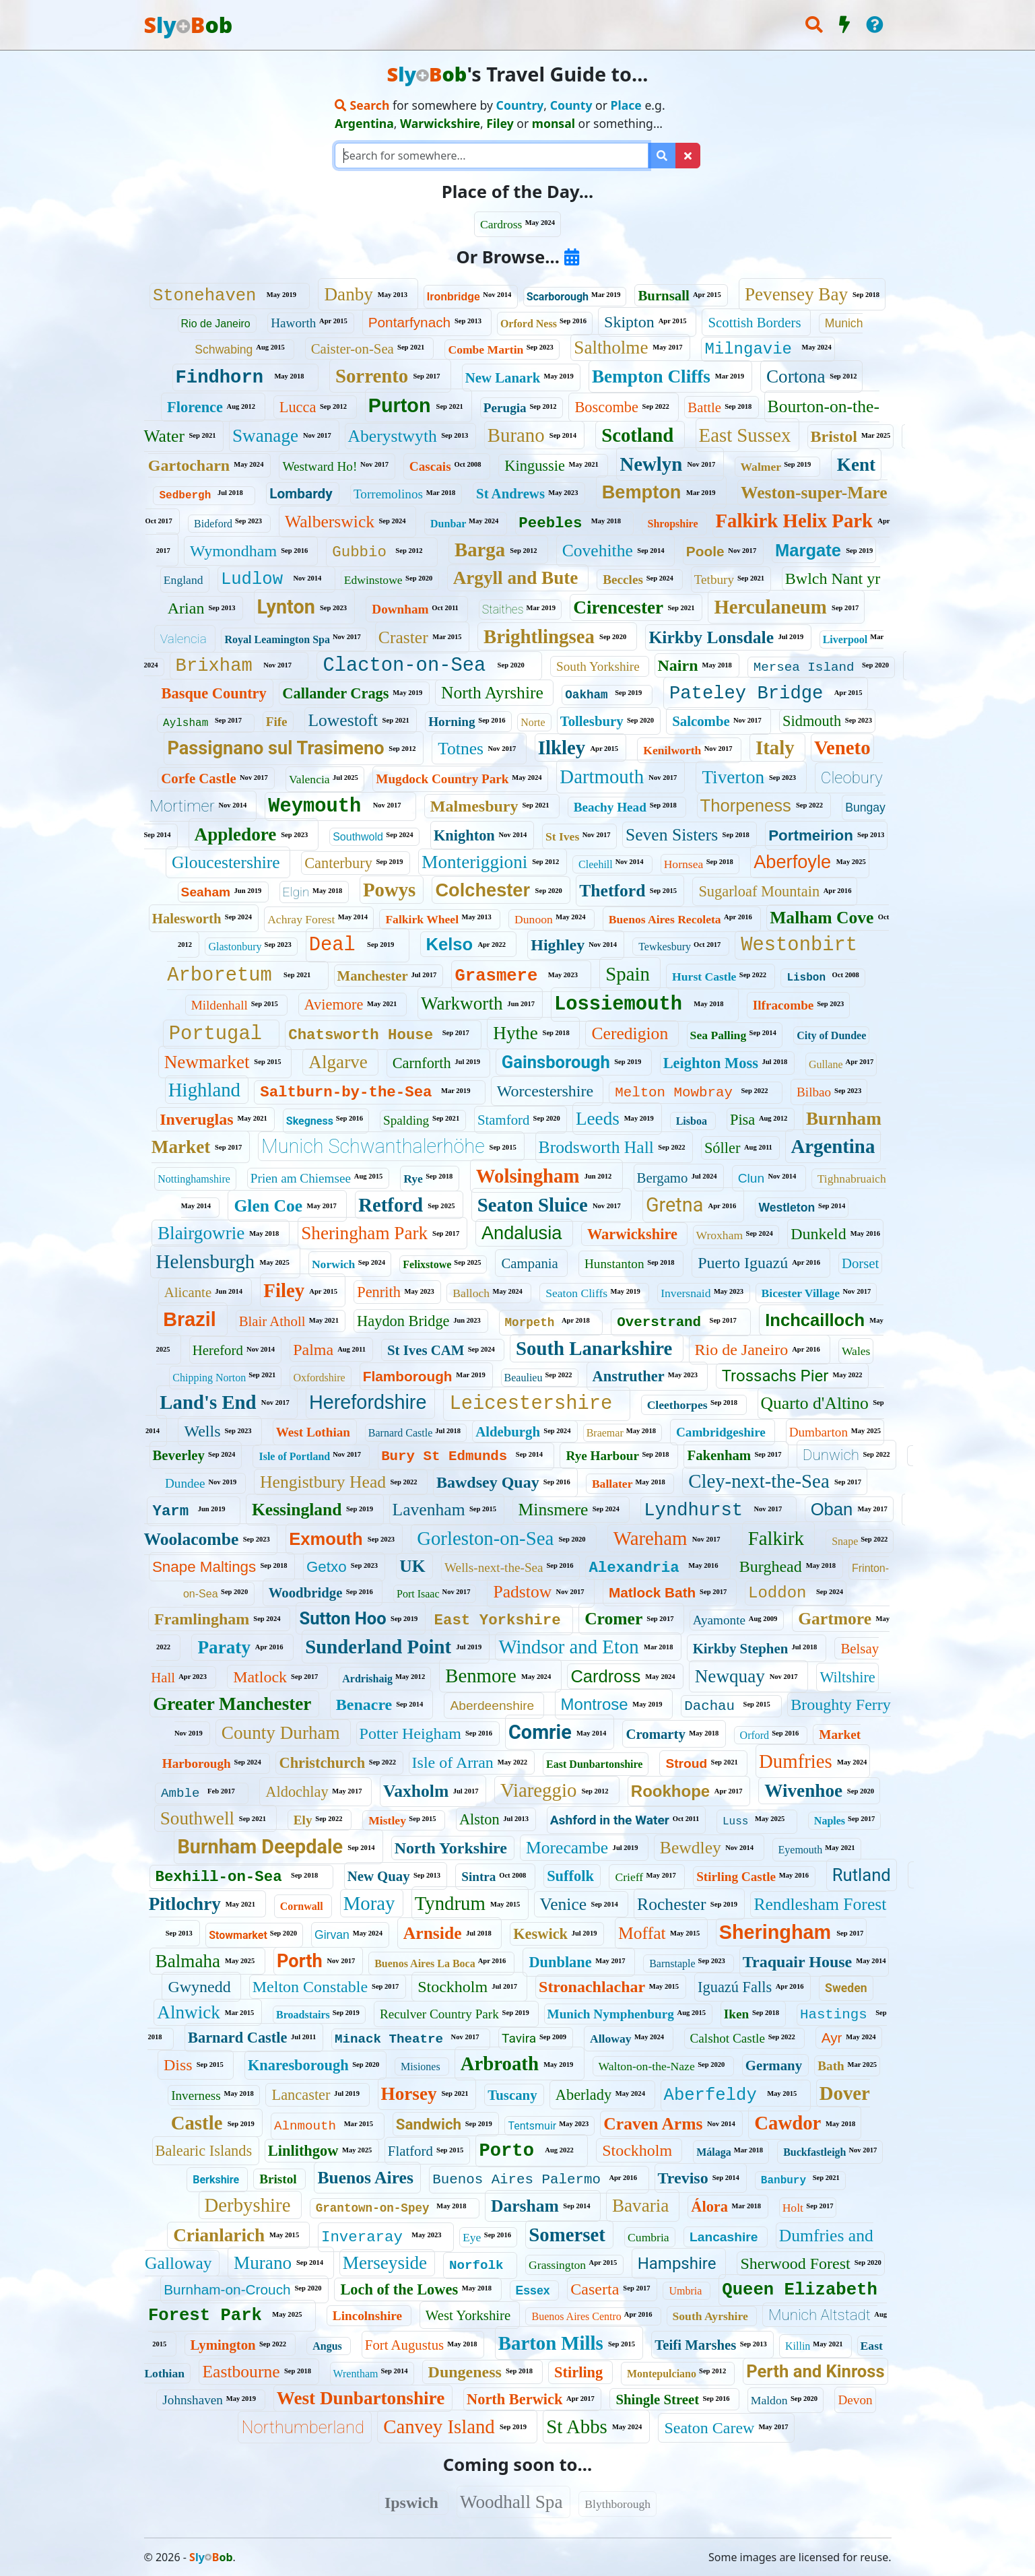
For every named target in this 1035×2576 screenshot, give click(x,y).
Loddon (777, 1593)
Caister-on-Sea (352, 348)
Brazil (189, 1319)
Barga (480, 549)
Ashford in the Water (609, 1820)
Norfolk (476, 2265)
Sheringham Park (364, 1233)
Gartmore (834, 1618)
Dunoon (533, 919)
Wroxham (719, 1235)
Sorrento (371, 376)
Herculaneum (770, 607)
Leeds (598, 1119)
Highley (558, 945)
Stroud (686, 1763)
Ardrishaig (367, 1678)
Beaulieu (523, 1377)
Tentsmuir (532, 2125)
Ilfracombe (783, 1005)
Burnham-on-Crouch (227, 2289)
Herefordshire (367, 1402)
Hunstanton (614, 1264)
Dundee (185, 1483)
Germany (773, 2065)
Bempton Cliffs (651, 376)
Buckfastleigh (814, 2152)
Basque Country (214, 693)
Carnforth (422, 1063)
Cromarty (656, 1734)
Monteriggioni (474, 862)
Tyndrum (450, 1903)
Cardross (501, 224)
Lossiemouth (618, 1004)
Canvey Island (439, 2426)
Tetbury (714, 579)
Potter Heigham (410, 1733)
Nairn (678, 665)
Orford (755, 1735)
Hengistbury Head (323, 1482)
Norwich (334, 1264)
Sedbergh (185, 496)
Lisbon (806, 978)
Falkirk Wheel (422, 919)
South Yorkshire (598, 666)
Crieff (629, 1877)
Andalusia (521, 1232)
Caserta (594, 2289)
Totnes (460, 748)
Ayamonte (719, 1620)
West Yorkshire (468, 2315)
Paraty (224, 1647)
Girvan (331, 1935)
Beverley (179, 1455)
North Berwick (514, 2399)
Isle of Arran (453, 1762)
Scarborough (558, 296)
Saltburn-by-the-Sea (346, 1092)
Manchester (372, 975)
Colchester (482, 890)
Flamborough (408, 1376)
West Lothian (313, 1432)
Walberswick (329, 521)
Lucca (297, 407)
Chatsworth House (360, 1035)
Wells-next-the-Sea (493, 1567)
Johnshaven (192, 2400)
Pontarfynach (409, 322)
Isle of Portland (294, 1456)
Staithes (503, 609)
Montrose (594, 1704)
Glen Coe (268, 1206)
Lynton (286, 606)
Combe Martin (485, 349)
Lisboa (691, 1121)
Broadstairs (303, 2014)
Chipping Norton (209, 1377)
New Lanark (503, 377)
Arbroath (500, 2063)
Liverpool (845, 639)
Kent (856, 465)
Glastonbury (234, 946)
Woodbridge (306, 1592)
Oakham (586, 695)
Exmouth (326, 1538)
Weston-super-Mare (814, 492)
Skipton (629, 322)
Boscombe (606, 407)
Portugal (215, 1034)
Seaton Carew (709, 2428)
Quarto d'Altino (815, 1403)
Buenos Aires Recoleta (665, 919)
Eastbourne (240, 2371)
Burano (516, 435)
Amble (180, 1793)
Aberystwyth (392, 436)
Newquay (730, 1676)
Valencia (183, 639)
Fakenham (719, 1455)
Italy (775, 747)
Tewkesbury (664, 946)
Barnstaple (672, 1963)
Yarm (171, 1511)
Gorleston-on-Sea (485, 1538)
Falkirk (776, 1538)
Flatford (410, 2150)
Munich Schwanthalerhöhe (373, 1146)
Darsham (525, 2206)
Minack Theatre (389, 2039)
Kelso (449, 944)
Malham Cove (821, 917)
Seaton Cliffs (576, 1293)
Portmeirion (810, 835)
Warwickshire (632, 1234)
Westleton (786, 1207)
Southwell (197, 1818)
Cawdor (787, 2123)
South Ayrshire (710, 2316)
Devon (855, 2400)
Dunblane (560, 1962)
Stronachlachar (592, 1986)
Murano (263, 2263)
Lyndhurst (693, 1510)
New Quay (378, 1876)
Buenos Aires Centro (576, 2316)
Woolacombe (191, 1539)
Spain (627, 974)
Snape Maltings (204, 1566)
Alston (479, 1819)
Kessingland (297, 1509)
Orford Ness (528, 323)
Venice (563, 1904)
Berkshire (216, 2179)
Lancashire (724, 2237)
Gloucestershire (226, 862)
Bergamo (662, 1177)
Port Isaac (418, 1593)
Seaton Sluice (532, 1205)
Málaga (713, 2152)
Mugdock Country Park (442, 779)
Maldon (769, 2400)
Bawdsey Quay (487, 1482)
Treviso (683, 2178)
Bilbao (814, 1092)
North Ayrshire (492, 692)
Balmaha (188, 1961)
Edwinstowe (373, 580)
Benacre (364, 1704)
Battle (704, 407)
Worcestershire (545, 1091)
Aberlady (583, 2094)
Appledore (236, 834)
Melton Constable (310, 1986)
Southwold (358, 837)
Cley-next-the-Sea (759, 1481)
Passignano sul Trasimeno (275, 748)
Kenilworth (672, 750)
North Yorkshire (451, 1848)
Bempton (641, 492)
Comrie (540, 1732)
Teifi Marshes (695, 2344)
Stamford (503, 1119)
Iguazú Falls (735, 1987)
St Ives (562, 836)
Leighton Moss (710, 1063)
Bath (830, 2066)
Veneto (842, 747)
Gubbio (359, 552)
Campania (529, 1263)
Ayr (832, 2037)
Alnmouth (305, 2126)
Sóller (722, 1148)
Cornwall (301, 1906)
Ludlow (252, 579)
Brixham (214, 665)
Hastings (833, 2014)
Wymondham (233, 551)
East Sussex (745, 435)
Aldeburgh (507, 1431)
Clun (751, 1178)
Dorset (860, 1263)
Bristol (834, 436)
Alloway (611, 2038)
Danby (348, 294)
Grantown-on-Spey (373, 2208)
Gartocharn (189, 465)
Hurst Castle (704, 976)
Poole (705, 551)
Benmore (480, 1675)
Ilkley (561, 747)
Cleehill (595, 864)
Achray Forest (301, 919)
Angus (327, 2346)
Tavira (519, 2038)
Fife (277, 722)
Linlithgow (303, 2150)
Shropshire (673, 523)
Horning (451, 722)
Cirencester (618, 607)
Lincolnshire (367, 2316)
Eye (472, 2237)
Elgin (296, 892)
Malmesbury (474, 806)
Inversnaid (685, 1293)
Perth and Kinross (815, 2371)
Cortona (796, 376)
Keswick (540, 1933)
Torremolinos (388, 494)
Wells (202, 1431)
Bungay (865, 807)
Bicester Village (801, 1293)
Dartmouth (602, 776)
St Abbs (576, 2426)
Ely (303, 1820)
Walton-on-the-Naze (647, 2066)
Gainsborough (556, 1062)
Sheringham (775, 1932)
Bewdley (690, 1847)
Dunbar (448, 523)
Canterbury (338, 863)
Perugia (505, 408)
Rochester (671, 1904)
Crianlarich (219, 2235)
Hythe (515, 1033)
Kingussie (534, 465)
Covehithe (597, 550)
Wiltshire (847, 1677)
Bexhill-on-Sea (219, 1877)
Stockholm (453, 1986)
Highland (204, 1089)
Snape (845, 1541)
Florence (195, 407)
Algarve (338, 1062)
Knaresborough (298, 2065)
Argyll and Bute (515, 578)
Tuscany (512, 2095)
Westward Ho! (319, 466)
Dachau (709, 1706)
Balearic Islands (204, 2150)
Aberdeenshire (492, 1705)
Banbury (783, 2181)
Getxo (326, 1566)
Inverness (196, 2095)
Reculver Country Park (439, 2014)
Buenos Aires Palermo (516, 2179)
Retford (390, 1205)
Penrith (379, 1292)
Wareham (650, 1538)
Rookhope (670, 1791)
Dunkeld (818, 1234)
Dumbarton (818, 1432)
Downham (400, 609)
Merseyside (385, 2263)
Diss (178, 2065)
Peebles (550, 523)
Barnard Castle (400, 1433)
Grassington (557, 2265)
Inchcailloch (815, 1320)
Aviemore (334, 1004)
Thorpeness (745, 805)
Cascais (430, 466)
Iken (736, 2014)
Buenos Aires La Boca (424, 1963)
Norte (533, 722)
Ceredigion (629, 1033)
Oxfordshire (319, 1377)
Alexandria (634, 1568)
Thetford (612, 890)
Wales (856, 1351)
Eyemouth (800, 1849)
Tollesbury (592, 721)
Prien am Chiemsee (301, 1178)
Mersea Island (804, 667)
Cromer (613, 1618)
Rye (413, 1178)
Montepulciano (661, 2373)
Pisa (742, 1119)
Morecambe (567, 1847)
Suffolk (570, 1876)
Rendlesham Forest (820, 1904)
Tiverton (733, 777)
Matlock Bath (652, 1592)
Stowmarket (238, 1935)
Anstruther (629, 1376)
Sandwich (429, 2124)
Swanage (265, 436)
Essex (533, 2290)
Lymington (223, 2344)
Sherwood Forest (795, 2263)
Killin (797, 2346)
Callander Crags (335, 693)
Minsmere (554, 1509)
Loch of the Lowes (399, 2289)
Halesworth (187, 918)
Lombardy (300, 494)
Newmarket (207, 1062)
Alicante (187, 1292)
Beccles (623, 579)
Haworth (293, 323)
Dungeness (465, 2372)
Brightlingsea (539, 636)
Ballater (612, 1483)
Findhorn (220, 377)
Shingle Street (657, 2399)
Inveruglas (196, 1119)
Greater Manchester (232, 1704)
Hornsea (684, 864)
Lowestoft (343, 720)
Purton (399, 405)
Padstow (522, 1591)
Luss (735, 1822)
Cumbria (648, 2237)
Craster (403, 637)
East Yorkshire (497, 1620)
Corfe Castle (198, 778)
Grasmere (496, 976)
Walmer (761, 466)
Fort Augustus (404, 2344)
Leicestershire (530, 1404)
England (183, 580)
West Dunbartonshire (361, 2398)
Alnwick (188, 2012)
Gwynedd (199, 1986)
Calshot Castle (727, 2038)
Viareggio (538, 1790)
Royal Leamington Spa (276, 639)
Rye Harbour (602, 1456)
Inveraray (362, 2237)
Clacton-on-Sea (404, 666)
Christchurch (322, 1762)
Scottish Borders (754, 322)
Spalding (406, 1120)
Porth (300, 1961)
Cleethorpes (677, 1405)
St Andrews (510, 493)
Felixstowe (427, 1264)
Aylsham (185, 723)
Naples (829, 1820)
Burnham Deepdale (260, 1846)
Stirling (578, 2372)
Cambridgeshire (721, 1432)
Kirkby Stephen (741, 1648)
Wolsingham (528, 1176)
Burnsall (663, 295)
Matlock (260, 1677)
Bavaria (640, 2205)
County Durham (281, 1733)
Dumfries (795, 1761)
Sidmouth (811, 721)
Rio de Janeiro (216, 323)
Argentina (833, 1146)
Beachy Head (610, 807)
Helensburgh (205, 1261)
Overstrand (659, 1322)
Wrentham (355, 2373)
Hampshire (677, 2263)
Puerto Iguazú (743, 1263)
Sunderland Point (378, 1646)
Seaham (206, 892)
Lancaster (300, 2094)
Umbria (685, 2291)
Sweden (846, 1988)
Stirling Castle (736, 1877)
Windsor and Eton (568, 1646)
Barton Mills (550, 2343)
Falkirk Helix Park (794, 520)
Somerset (567, 2234)
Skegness (309, 1121)
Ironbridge (453, 296)
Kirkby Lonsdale (711, 637)
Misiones (420, 2066)
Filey (283, 1290)
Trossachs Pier (775, 1375)
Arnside (432, 1933)
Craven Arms (652, 2124)
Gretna (674, 1204)
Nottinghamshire (194, 1179)
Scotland (637, 435)
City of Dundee (831, 1035)
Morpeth (530, 1322)
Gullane (826, 1064)
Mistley (387, 1820)
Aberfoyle (792, 861)
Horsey (409, 2094)
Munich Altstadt (819, 2314)
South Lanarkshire (594, 1348)
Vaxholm (415, 1791)
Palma (313, 1349)
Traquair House (797, 1962)
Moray (369, 1903)
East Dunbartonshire (594, 1764)
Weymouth (314, 806)
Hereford (218, 1350)
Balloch (471, 1293)
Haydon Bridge (403, 1321)
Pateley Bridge (746, 693)
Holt (792, 2207)
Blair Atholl (272, 1321)
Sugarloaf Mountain (759, 891)
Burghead (770, 1566)
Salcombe (701, 721)
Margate (808, 550)
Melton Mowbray (674, 1092)
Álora (709, 2206)
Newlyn (651, 464)
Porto (506, 2150)
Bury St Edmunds (444, 1456)
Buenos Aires (365, 2177)
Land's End (208, 1402)
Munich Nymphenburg (610, 2014)
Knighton (464, 835)
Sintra (478, 1877)
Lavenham (429, 1509)
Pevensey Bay (796, 294)
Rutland (861, 1875)
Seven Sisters (672, 835)
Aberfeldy (710, 2095)
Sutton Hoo (342, 1618)
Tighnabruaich (851, 1178)
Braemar (605, 1433)
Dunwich (831, 1454)
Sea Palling (718, 1035)
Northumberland (302, 2427)
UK (412, 1566)
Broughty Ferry (841, 1704)
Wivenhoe (803, 1791)
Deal (332, 945)
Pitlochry (185, 1904)
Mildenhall (219, 1005)
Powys (389, 889)
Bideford (213, 523)
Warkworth (462, 1003)
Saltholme (611, 347)
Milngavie (748, 349)
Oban (832, 1509)
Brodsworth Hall (596, 1147)
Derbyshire (248, 2205)
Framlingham (201, 1619)
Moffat (642, 1933)
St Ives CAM (425, 1350)
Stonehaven (205, 296)
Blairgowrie (201, 1233)
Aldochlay (296, 1791)
